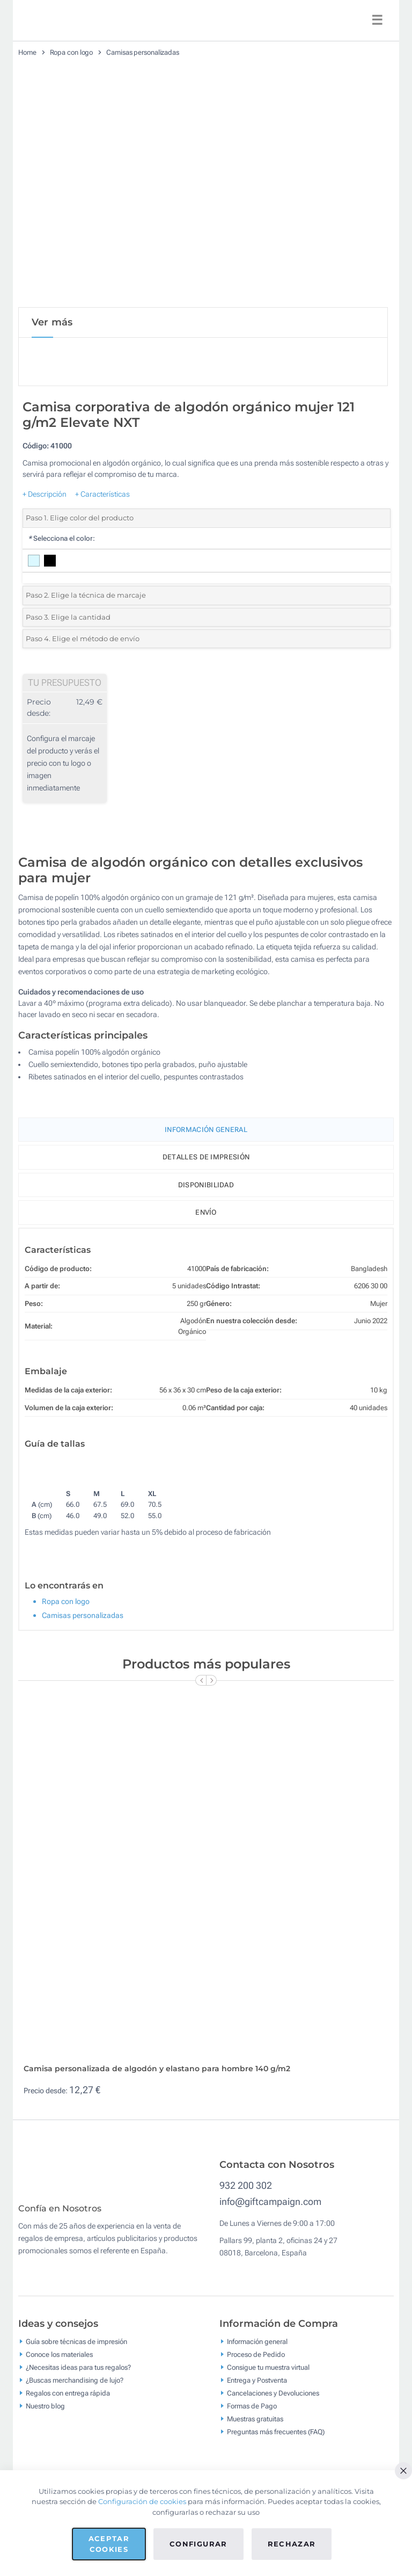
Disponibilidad (206, 1185)
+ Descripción (45, 494)
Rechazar (292, 2543)
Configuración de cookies (142, 2501)
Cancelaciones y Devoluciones (273, 2454)
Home (27, 52)
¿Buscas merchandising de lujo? (74, 2441)
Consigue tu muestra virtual (268, 2429)
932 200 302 (245, 2239)
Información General (206, 1130)
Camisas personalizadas (142, 52)
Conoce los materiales (59, 2416)
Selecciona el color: (61, 538)
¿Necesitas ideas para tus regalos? (78, 2429)
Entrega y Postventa (257, 2441)
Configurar (198, 2543)
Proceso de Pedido (256, 2416)
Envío (206, 1212)
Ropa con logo (71, 52)
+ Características (102, 494)
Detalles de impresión (206, 1157)
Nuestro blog (45, 2467)
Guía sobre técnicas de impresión (76, 2403)
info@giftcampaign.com (270, 2255)
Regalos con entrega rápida (68, 2454)
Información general (257, 2403)
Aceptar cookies (109, 2543)
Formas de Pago (252, 2467)
